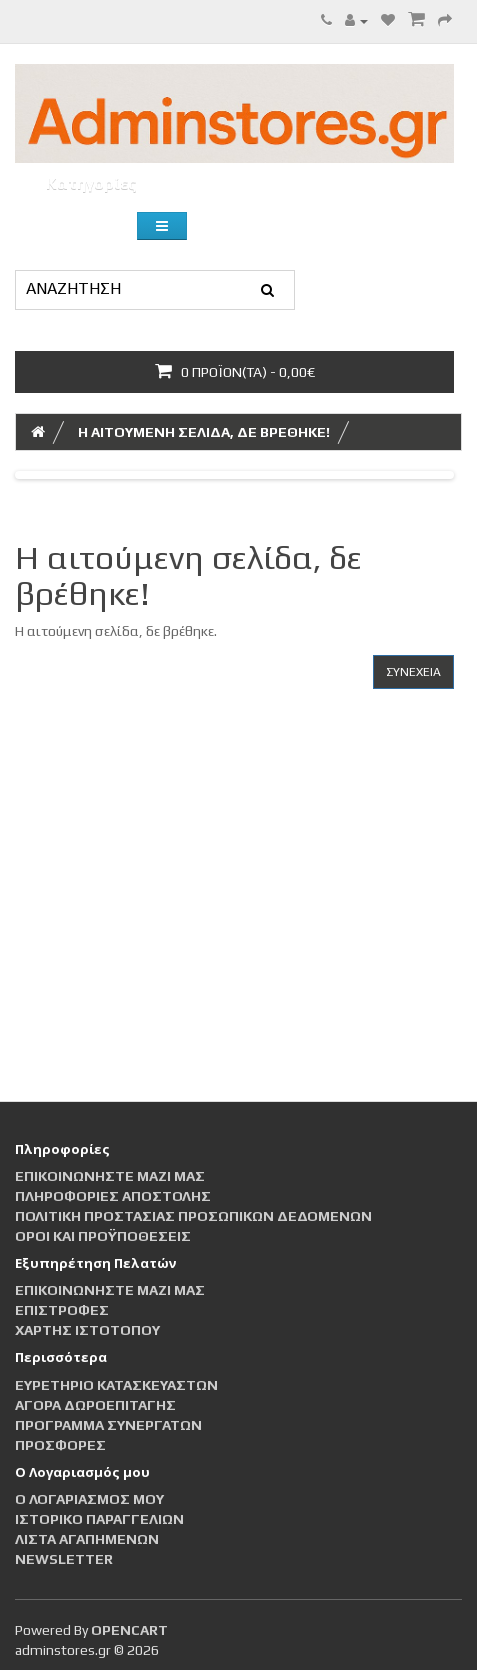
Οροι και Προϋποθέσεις (103, 1236)
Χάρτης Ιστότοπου (87, 1330)
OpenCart (129, 1630)
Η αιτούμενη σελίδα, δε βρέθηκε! (204, 432)
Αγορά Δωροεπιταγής (95, 1405)
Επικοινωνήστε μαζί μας (110, 1176)
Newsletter (64, 1559)
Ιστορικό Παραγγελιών (99, 1519)
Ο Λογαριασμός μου (89, 1499)
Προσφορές (60, 1445)
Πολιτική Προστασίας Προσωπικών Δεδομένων (193, 1216)
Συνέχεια (413, 672)
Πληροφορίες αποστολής (113, 1196)
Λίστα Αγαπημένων (87, 1539)
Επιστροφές (62, 1310)
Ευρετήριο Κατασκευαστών (116, 1385)
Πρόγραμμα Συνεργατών (108, 1425)
